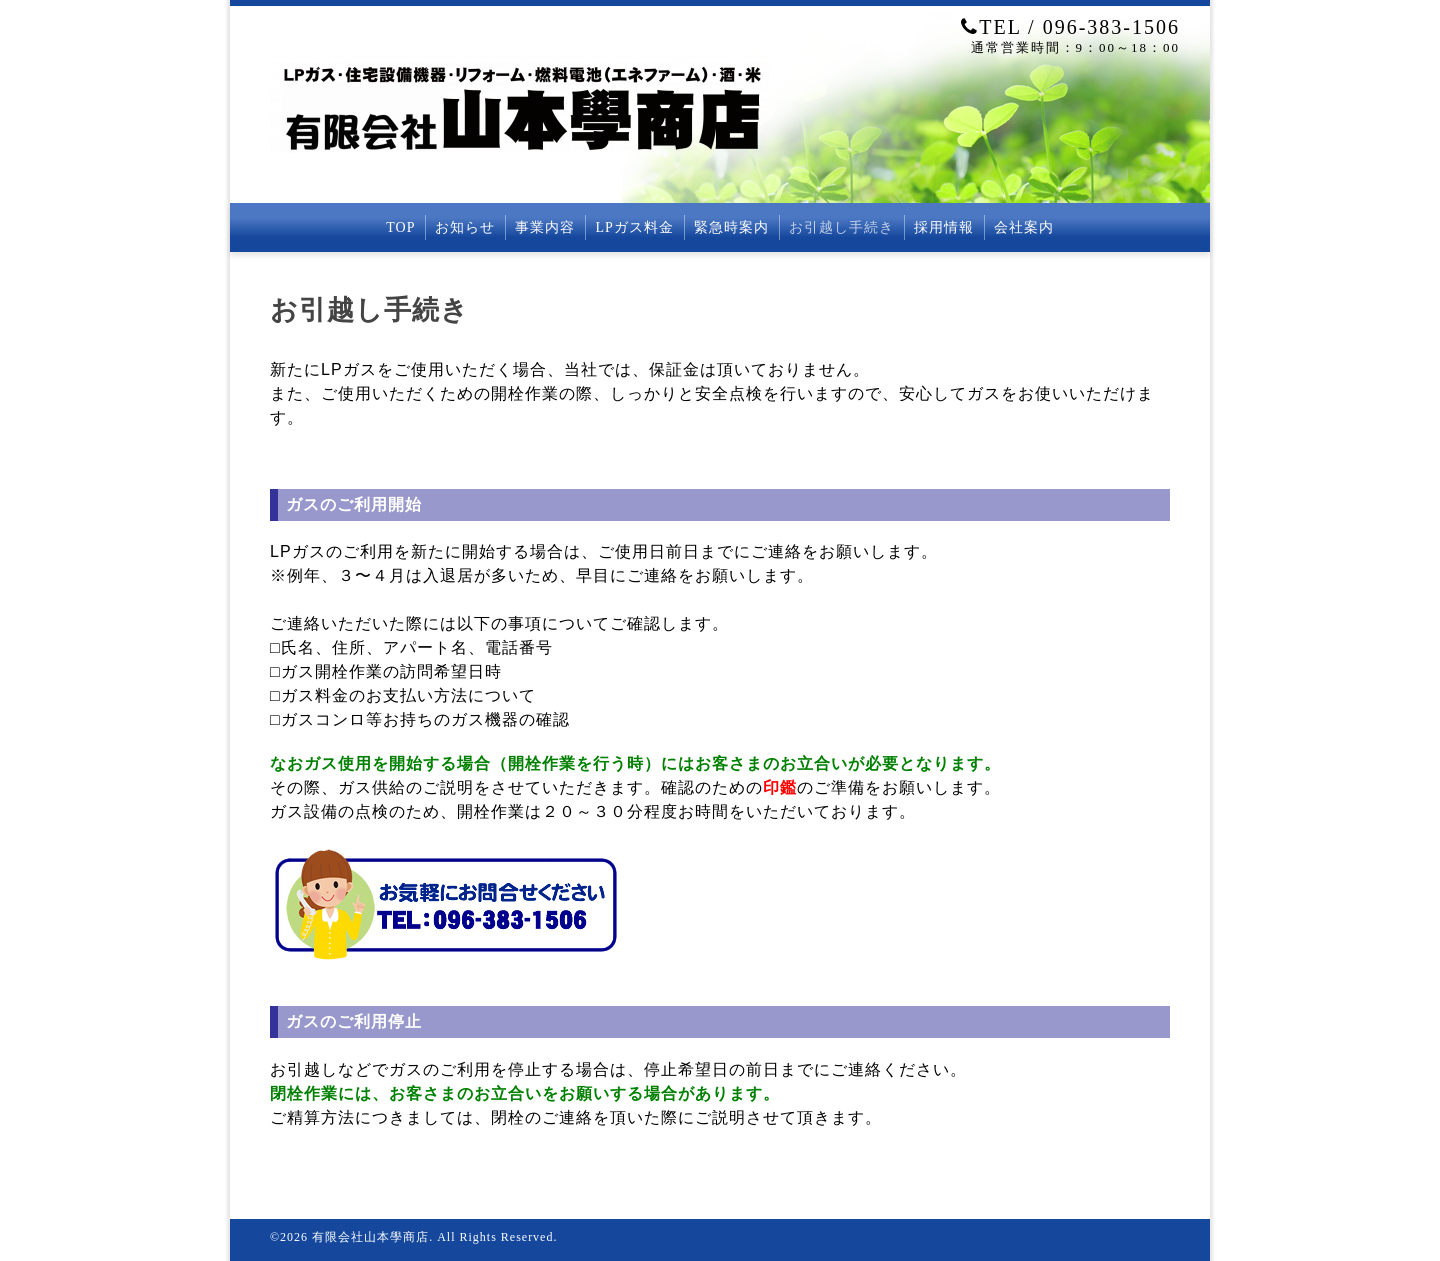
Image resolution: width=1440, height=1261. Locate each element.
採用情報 (944, 227)
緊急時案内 (731, 227)
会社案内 (1024, 227)
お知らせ (465, 227)
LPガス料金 (634, 227)
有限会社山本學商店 (370, 1237)
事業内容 (545, 227)
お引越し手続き (841, 227)
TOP (400, 227)
